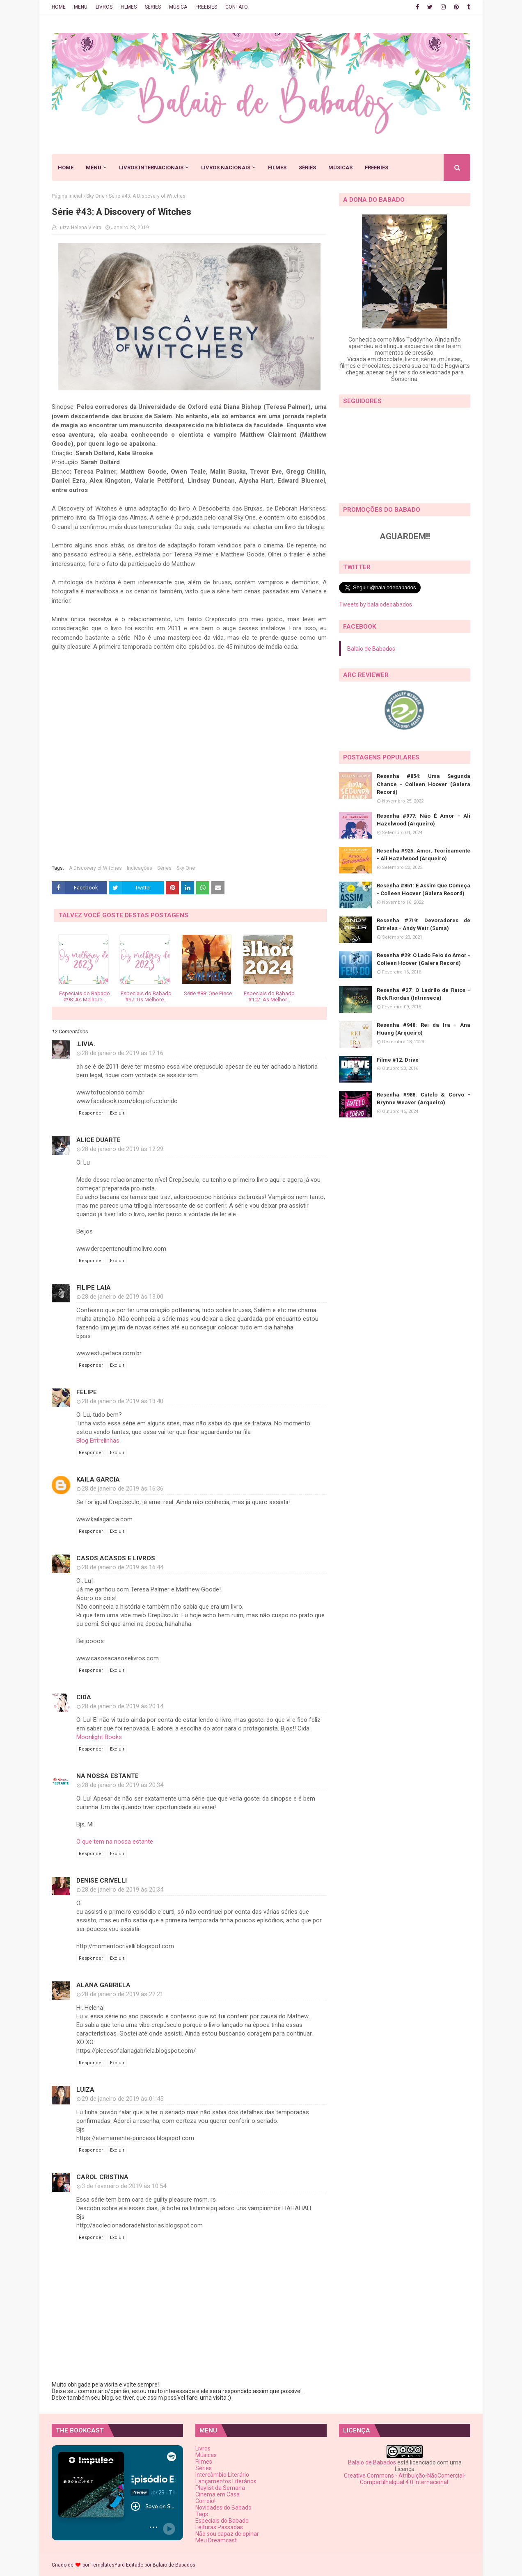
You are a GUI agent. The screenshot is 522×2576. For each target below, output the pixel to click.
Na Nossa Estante (107, 1776)
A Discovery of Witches (95, 868)
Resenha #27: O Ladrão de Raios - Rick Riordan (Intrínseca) (423, 994)
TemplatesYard (108, 2565)
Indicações (139, 868)
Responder (91, 1113)
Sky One (95, 196)
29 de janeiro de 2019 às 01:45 (122, 2098)
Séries (164, 868)
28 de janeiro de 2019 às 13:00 (122, 1296)
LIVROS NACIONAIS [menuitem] (225, 167)
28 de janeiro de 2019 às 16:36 (122, 1488)
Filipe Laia (93, 1287)
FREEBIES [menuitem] (376, 167)
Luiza (85, 2089)
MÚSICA (178, 7)
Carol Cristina (102, 2177)
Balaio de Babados (371, 648)
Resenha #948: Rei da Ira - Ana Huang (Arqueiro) (423, 1029)
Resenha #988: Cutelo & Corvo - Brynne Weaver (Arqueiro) (423, 1099)
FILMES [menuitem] (277, 167)
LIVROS (104, 7)
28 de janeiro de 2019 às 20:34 (122, 1785)
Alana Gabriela (103, 1985)
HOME (59, 7)
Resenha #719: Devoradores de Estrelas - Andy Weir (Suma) (423, 924)
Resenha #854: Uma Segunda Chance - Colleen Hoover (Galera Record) (423, 784)
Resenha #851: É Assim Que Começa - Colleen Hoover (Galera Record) (423, 889)
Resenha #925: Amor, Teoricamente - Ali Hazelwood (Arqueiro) (423, 855)
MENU (80, 7)
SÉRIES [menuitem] (307, 167)
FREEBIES (206, 7)
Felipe (86, 1392)
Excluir (117, 1113)
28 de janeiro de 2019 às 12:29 (122, 1149)
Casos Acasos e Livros (115, 1558)
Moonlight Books (99, 1737)
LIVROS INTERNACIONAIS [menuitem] (151, 167)
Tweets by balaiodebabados (375, 604)
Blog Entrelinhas (97, 1440)
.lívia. (85, 1044)
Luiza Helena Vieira (79, 227)
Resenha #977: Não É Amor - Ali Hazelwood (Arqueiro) (423, 820)
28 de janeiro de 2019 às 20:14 (122, 1706)
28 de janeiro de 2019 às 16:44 (122, 1567)
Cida (83, 1697)
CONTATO (236, 7)
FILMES (129, 7)
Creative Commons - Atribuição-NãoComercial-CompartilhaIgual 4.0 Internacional (405, 2478)
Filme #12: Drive (398, 1060)
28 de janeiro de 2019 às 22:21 (122, 1994)
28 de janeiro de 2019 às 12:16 (122, 1053)
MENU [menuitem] (93, 167)
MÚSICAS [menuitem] (340, 167)
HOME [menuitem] (65, 167)
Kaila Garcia (98, 1479)
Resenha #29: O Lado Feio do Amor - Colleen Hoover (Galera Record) (423, 959)
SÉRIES (153, 7)
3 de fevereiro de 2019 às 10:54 (124, 2186)
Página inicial (67, 196)
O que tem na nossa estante (114, 1841)
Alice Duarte (98, 1140)
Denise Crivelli (101, 1880)
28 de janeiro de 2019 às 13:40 (122, 1401)
